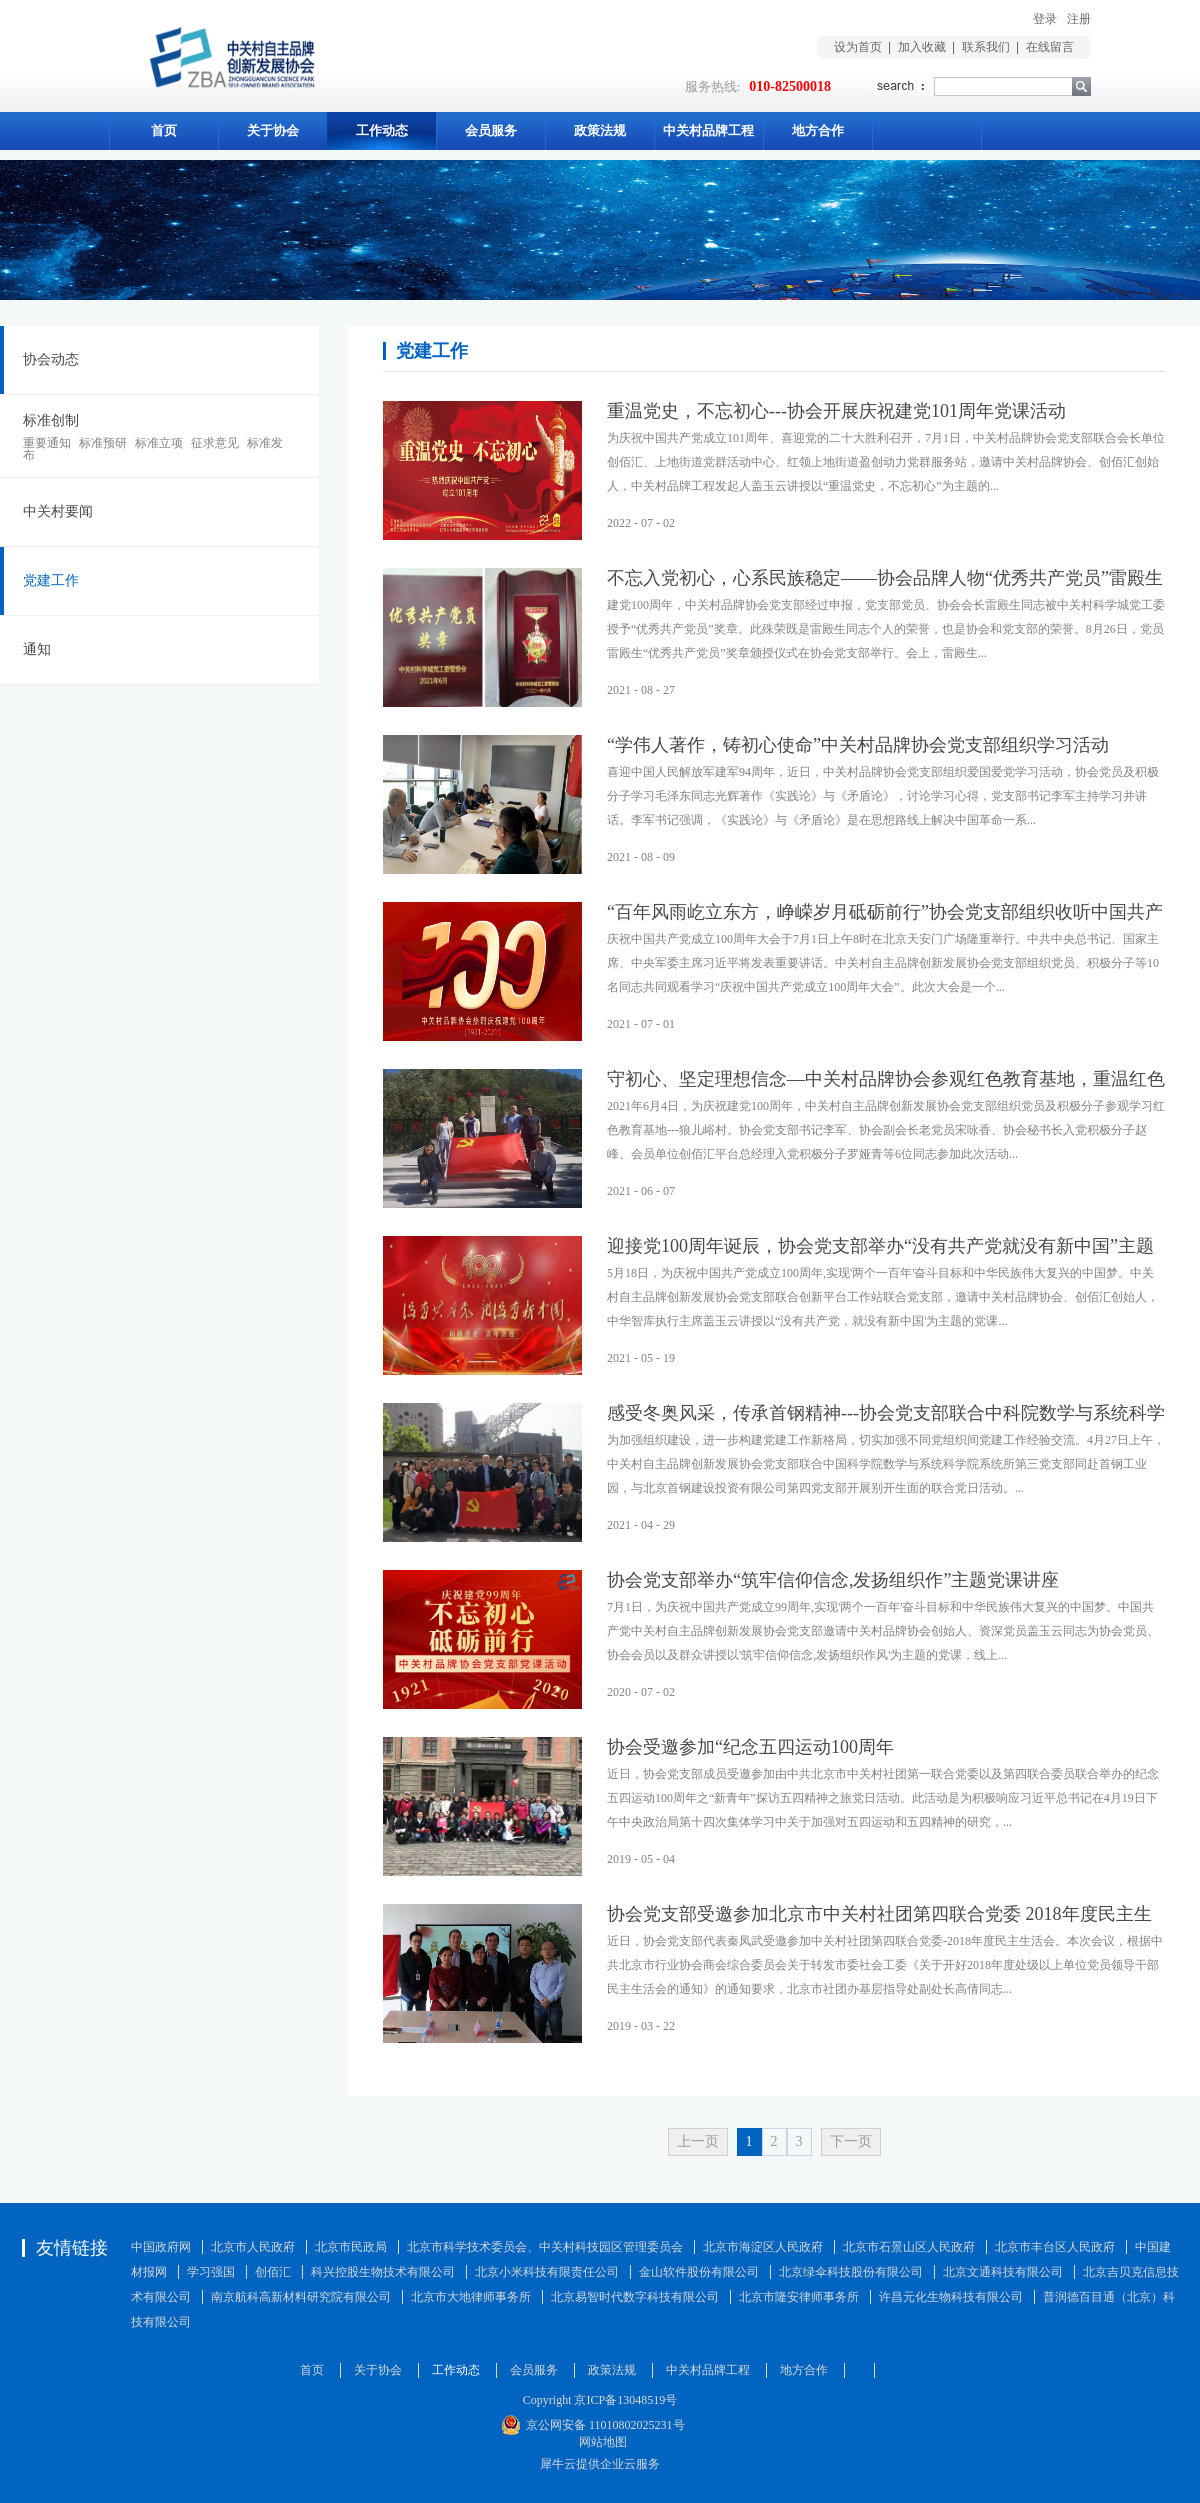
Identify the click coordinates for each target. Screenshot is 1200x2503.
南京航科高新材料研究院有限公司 (301, 2297)
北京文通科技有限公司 (1003, 2272)
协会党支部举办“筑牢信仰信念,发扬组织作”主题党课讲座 (833, 1580)
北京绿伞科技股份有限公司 (851, 2272)
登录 (1045, 19)
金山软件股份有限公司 (699, 2272)
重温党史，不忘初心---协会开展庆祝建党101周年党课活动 (836, 411)
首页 (164, 130)
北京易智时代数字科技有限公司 (635, 2297)
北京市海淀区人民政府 (763, 2247)
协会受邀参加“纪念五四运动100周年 (750, 1747)
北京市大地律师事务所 (471, 2297)
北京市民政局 (351, 2247)
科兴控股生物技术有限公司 (383, 2272)
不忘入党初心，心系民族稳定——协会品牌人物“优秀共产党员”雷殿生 (885, 578)
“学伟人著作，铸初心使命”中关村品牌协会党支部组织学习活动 (858, 745)
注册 (1079, 19)
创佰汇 (273, 2272)
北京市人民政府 (253, 2247)
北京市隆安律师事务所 (799, 2297)
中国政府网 (161, 2247)
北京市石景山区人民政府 (909, 2247)
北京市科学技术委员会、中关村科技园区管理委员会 (545, 2247)
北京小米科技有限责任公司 (547, 2272)
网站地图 (600, 2442)
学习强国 (211, 2272)
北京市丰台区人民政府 (1055, 2247)
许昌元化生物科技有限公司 (951, 2297)
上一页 (698, 2141)
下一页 (851, 2141)
